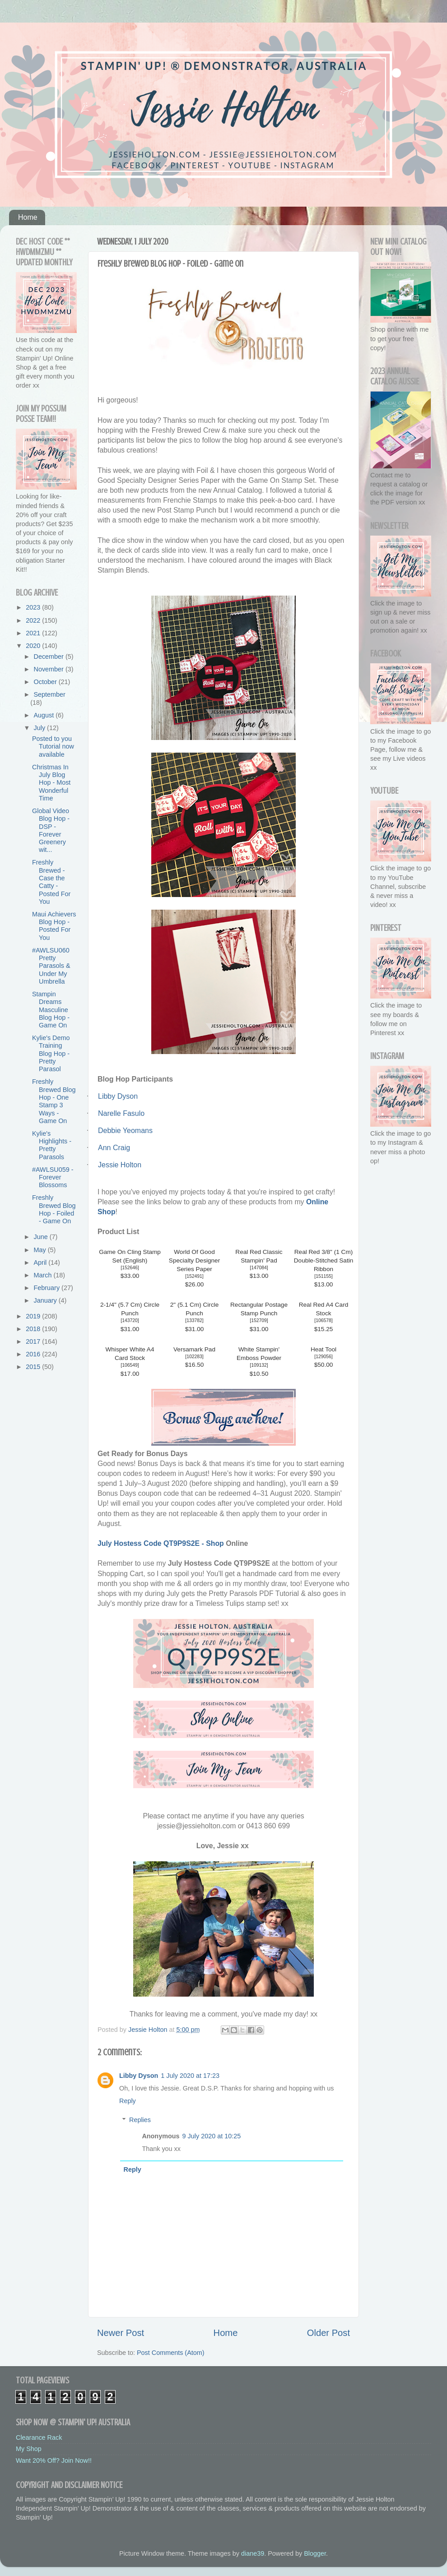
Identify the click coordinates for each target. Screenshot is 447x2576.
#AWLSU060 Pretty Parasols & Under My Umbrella (51, 966)
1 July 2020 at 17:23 (190, 2075)
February (48, 1287)
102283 (194, 1356)
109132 (259, 1365)
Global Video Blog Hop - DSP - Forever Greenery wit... (51, 830)
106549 (130, 1365)
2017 (34, 1341)
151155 (323, 1276)
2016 (34, 1354)
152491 (194, 1276)
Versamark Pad (194, 1349)
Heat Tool (323, 1349)
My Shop (29, 2448)
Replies (140, 2119)
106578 (323, 1320)
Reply (127, 2100)
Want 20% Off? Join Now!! (54, 2460)
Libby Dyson (138, 2075)
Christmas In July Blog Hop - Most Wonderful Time (51, 782)
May (41, 1249)
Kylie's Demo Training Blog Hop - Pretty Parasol (51, 1053)
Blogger (315, 2553)
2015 (34, 1366)
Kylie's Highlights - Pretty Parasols (51, 1145)
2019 (34, 1316)
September (49, 694)
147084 (259, 1267)
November (49, 669)
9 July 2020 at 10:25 (211, 2136)
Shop (216, 1543)
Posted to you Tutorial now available (53, 746)
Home (27, 217)
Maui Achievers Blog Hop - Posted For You (54, 926)
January (46, 1300)
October (46, 681)
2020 (34, 645)
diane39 (252, 2553)
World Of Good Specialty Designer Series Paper (194, 1260)
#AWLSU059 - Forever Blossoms (52, 1177)
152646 (130, 1267)
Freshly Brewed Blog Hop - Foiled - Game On (54, 1209)
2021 (34, 633)
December (49, 656)
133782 (194, 1320)
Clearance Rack (39, 2437)
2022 (34, 620)
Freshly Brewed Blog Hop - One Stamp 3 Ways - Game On (54, 1101)
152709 (259, 1320)
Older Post (328, 2333)
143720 (130, 1320)
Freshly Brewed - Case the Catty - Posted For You (51, 882)
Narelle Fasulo (121, 1113)
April (41, 1262)
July (40, 727)
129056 (323, 1356)
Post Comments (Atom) (171, 2352)
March (44, 1275)
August (45, 715)
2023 (34, 607)
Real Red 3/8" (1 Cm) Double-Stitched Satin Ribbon (323, 1260)
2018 (34, 1328)
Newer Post (120, 2333)
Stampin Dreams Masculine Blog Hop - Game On (51, 1009)
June (42, 1236)
